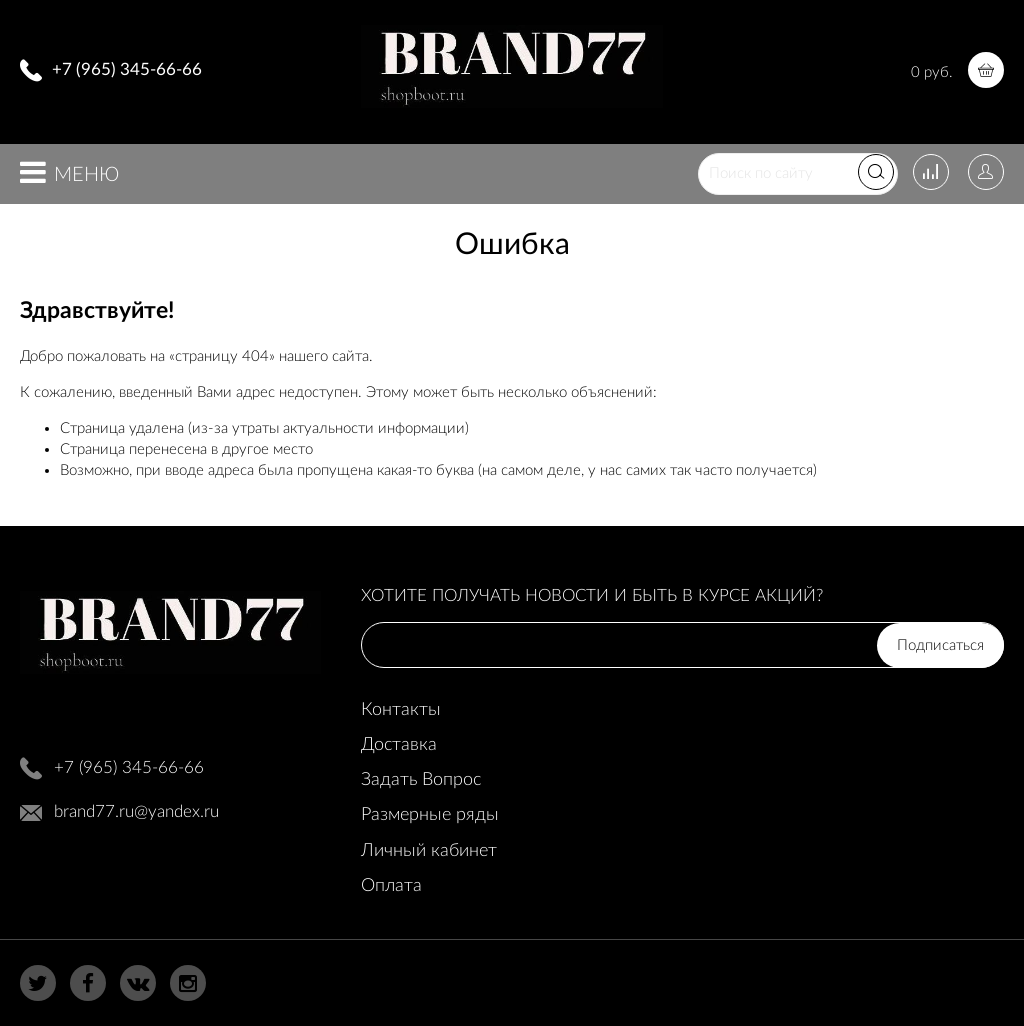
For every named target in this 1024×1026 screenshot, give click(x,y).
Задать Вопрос (421, 780)
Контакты (401, 710)
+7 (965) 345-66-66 (127, 69)
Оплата (391, 886)
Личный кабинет (429, 851)
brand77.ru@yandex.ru (136, 811)
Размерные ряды (430, 815)
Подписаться (940, 645)
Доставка (399, 745)
